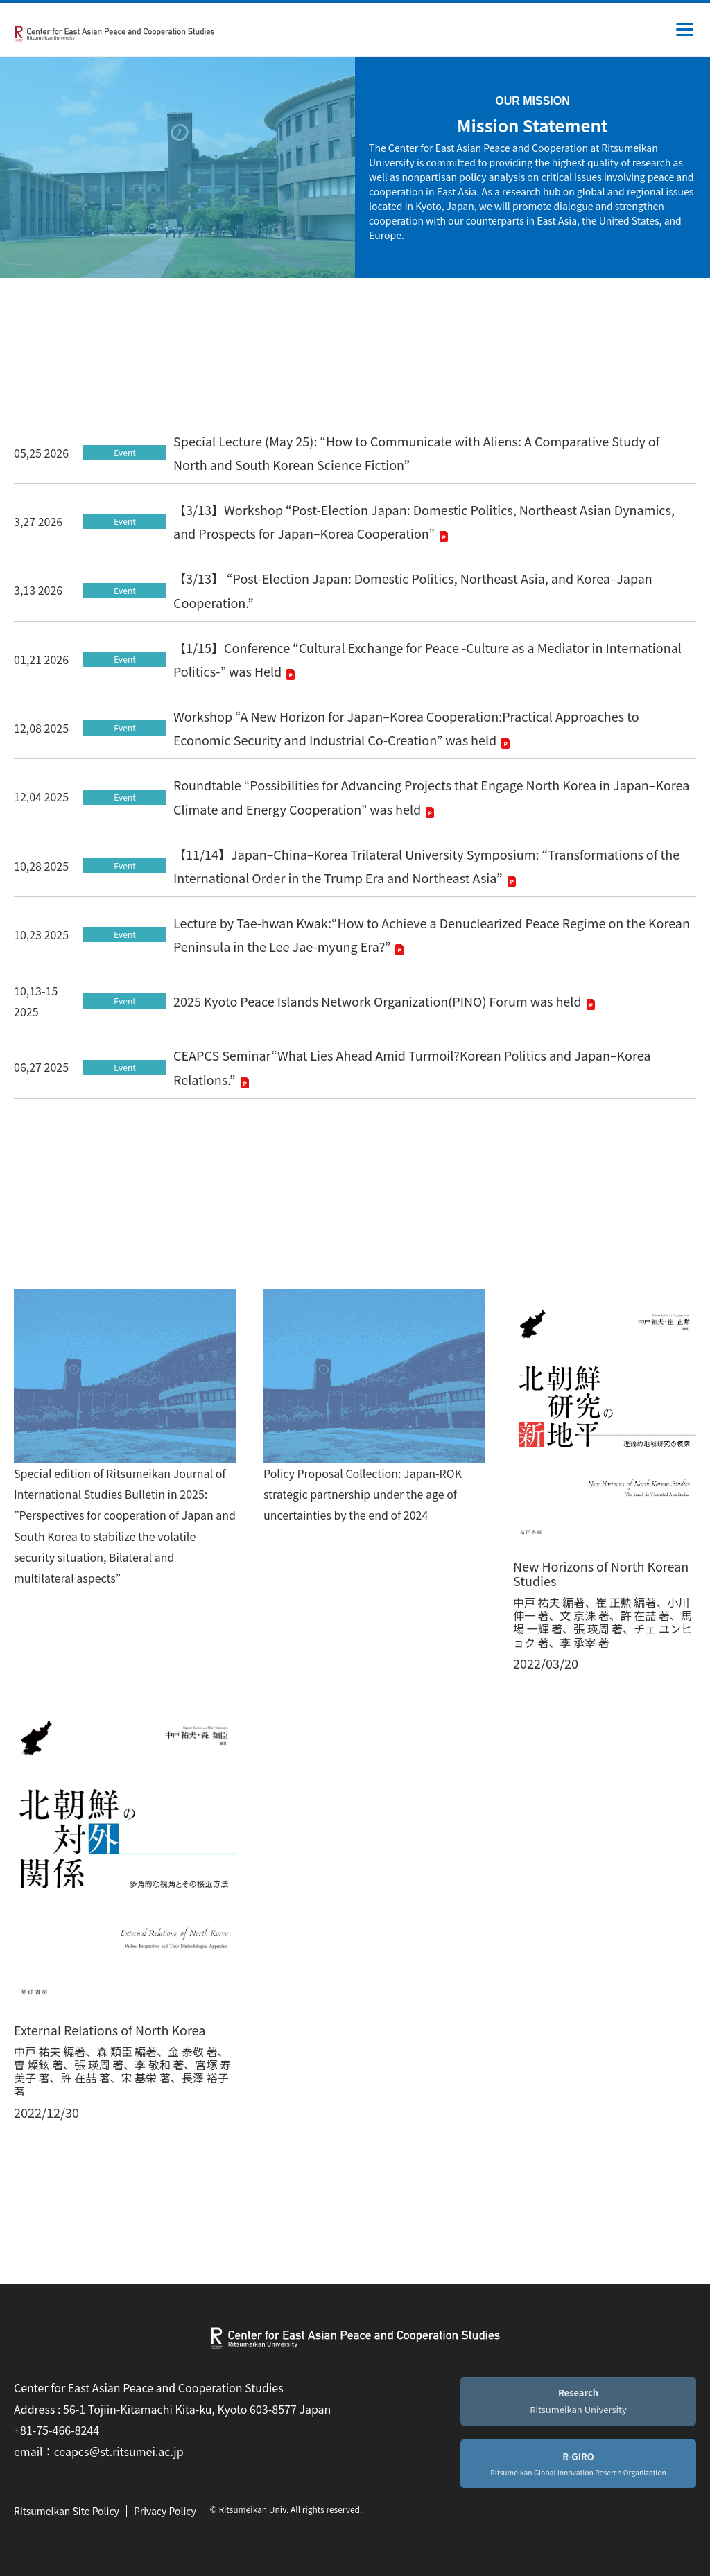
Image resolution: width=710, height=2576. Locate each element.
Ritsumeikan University (578, 2401)
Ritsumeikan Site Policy (66, 2511)
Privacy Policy (165, 2511)
